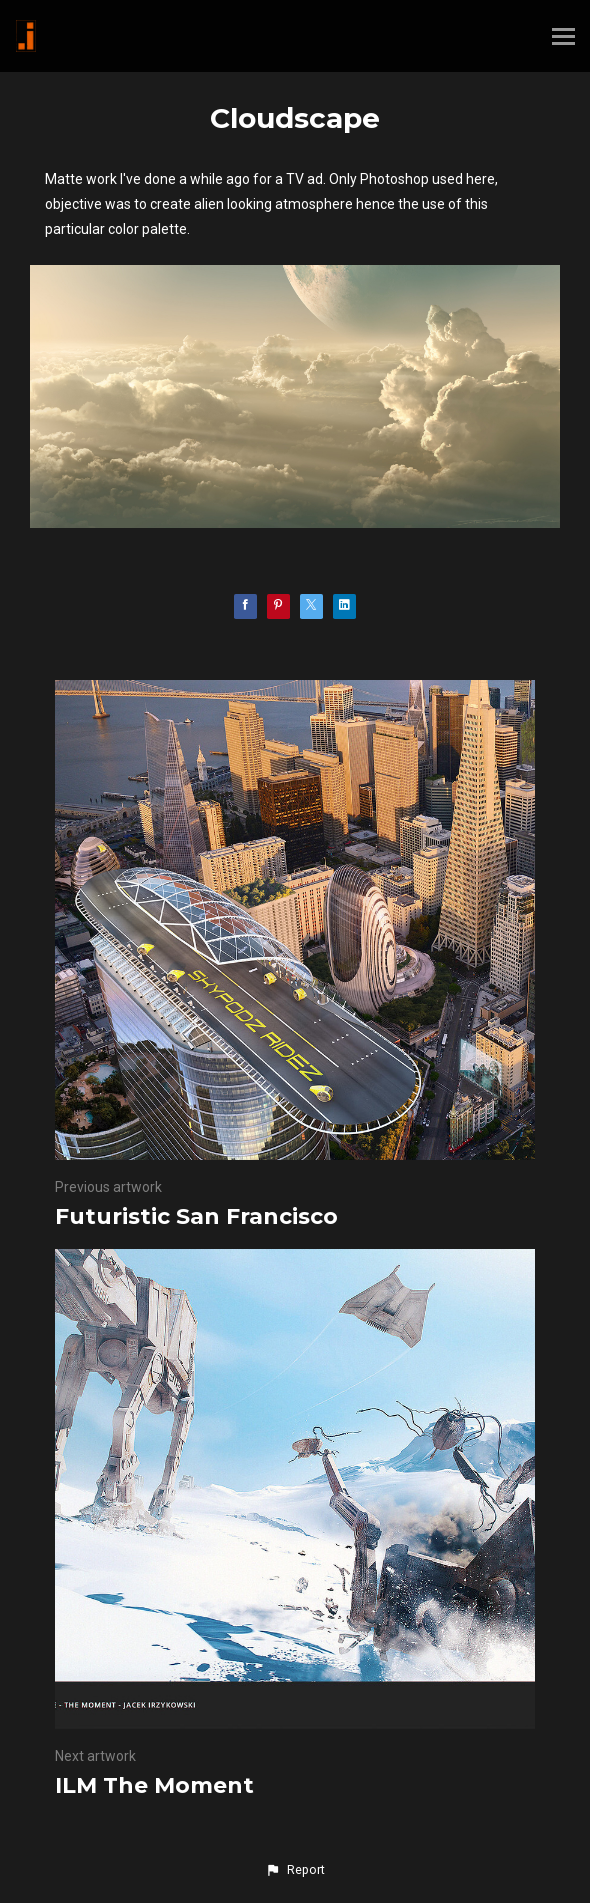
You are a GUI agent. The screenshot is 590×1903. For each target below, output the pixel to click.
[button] (295, 1870)
